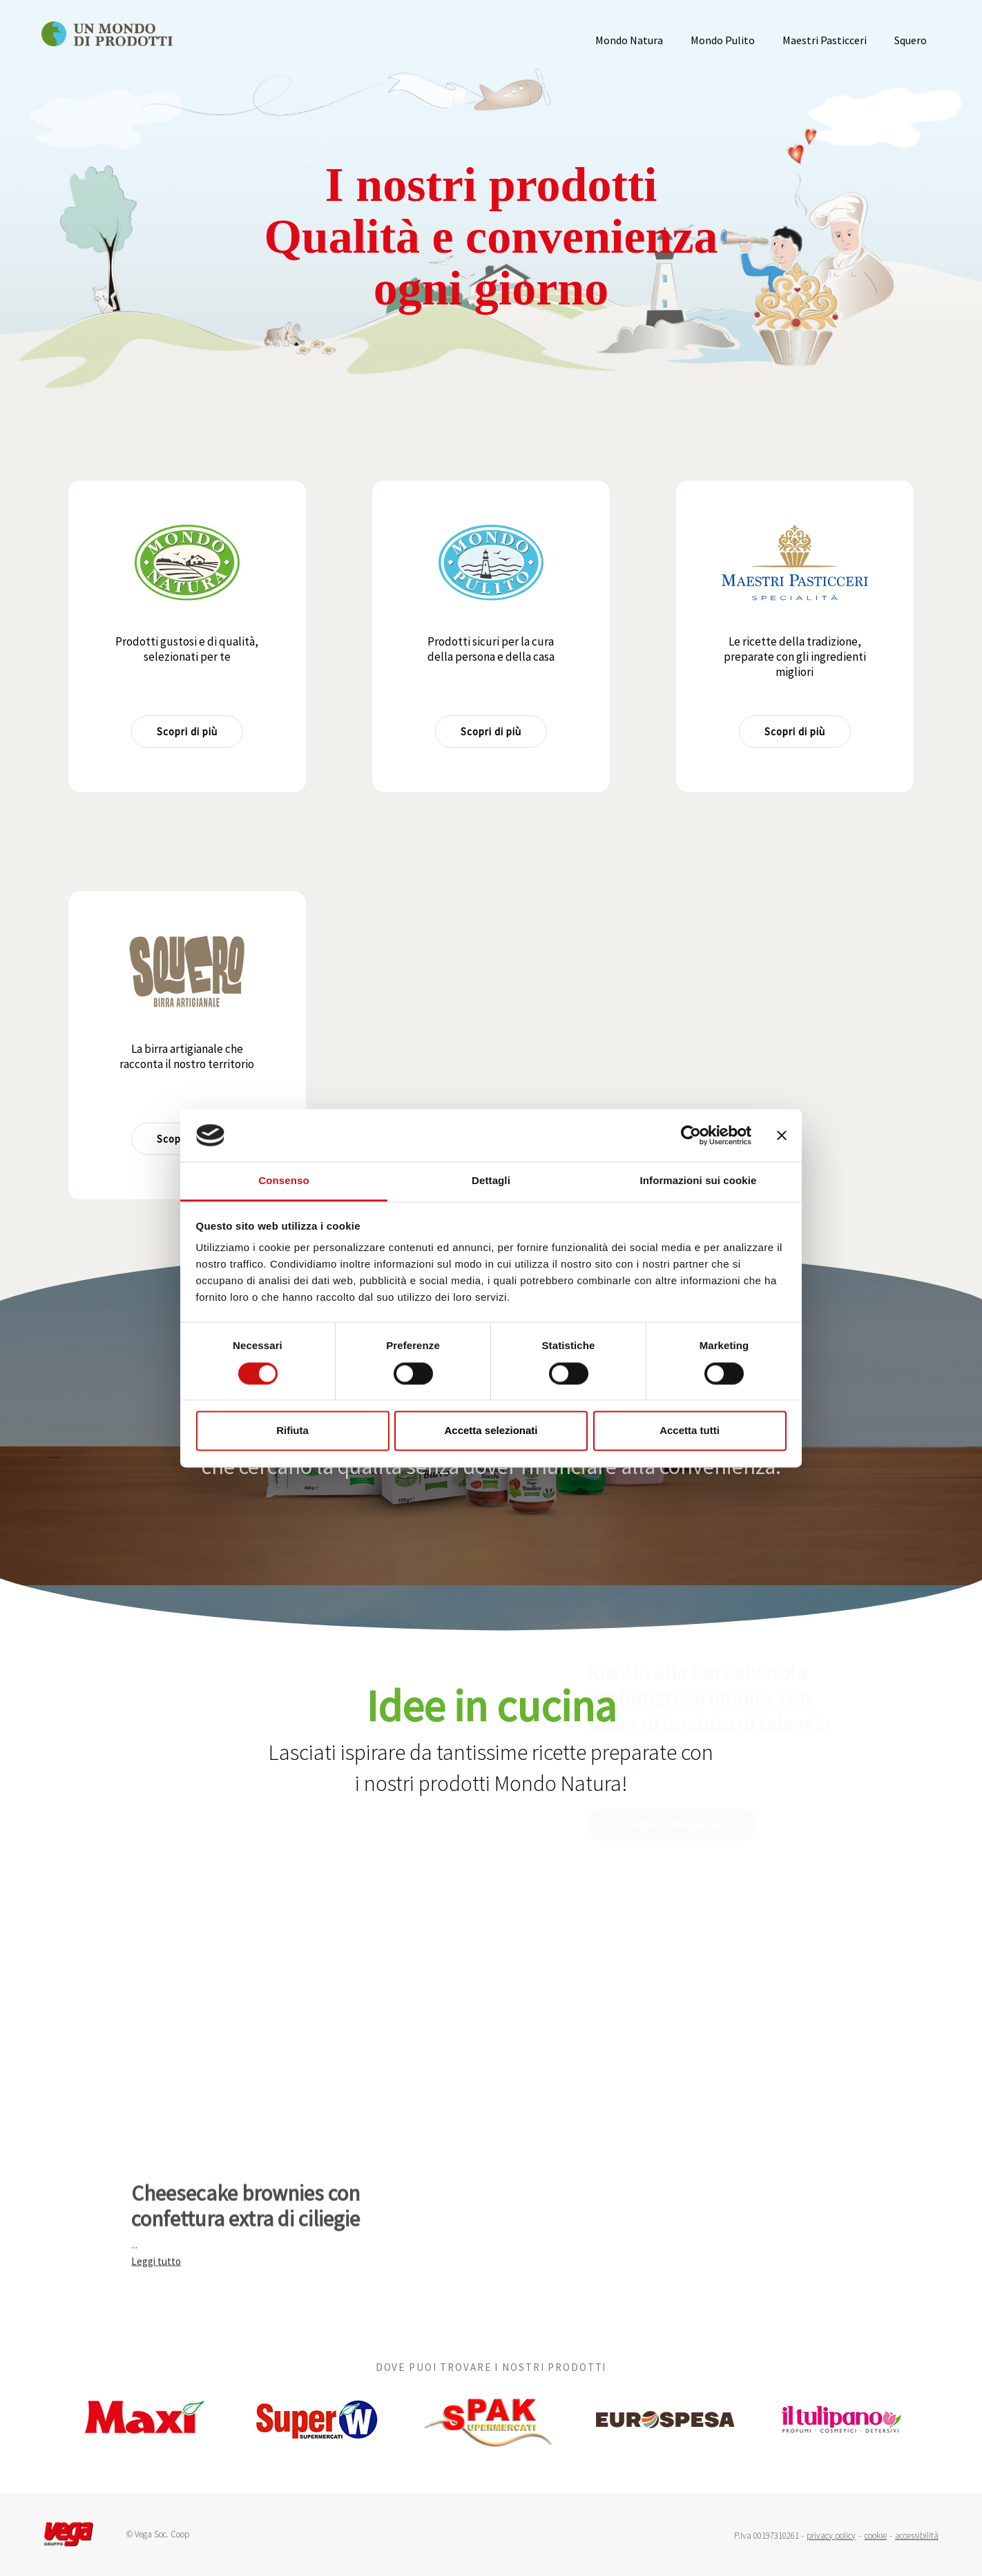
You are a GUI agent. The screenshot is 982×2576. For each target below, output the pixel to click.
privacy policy (831, 2535)
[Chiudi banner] (782, 1135)
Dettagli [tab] (491, 1181)
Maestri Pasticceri (824, 40)
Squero (910, 40)
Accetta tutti (690, 1431)
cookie (876, 2535)
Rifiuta (292, 1431)
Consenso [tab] (283, 1181)
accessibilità (916, 2535)
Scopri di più (187, 731)
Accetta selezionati (490, 1431)
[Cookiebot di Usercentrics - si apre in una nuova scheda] (690, 1135)
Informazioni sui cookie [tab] (698, 1181)
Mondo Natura (629, 40)
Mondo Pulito (723, 40)
